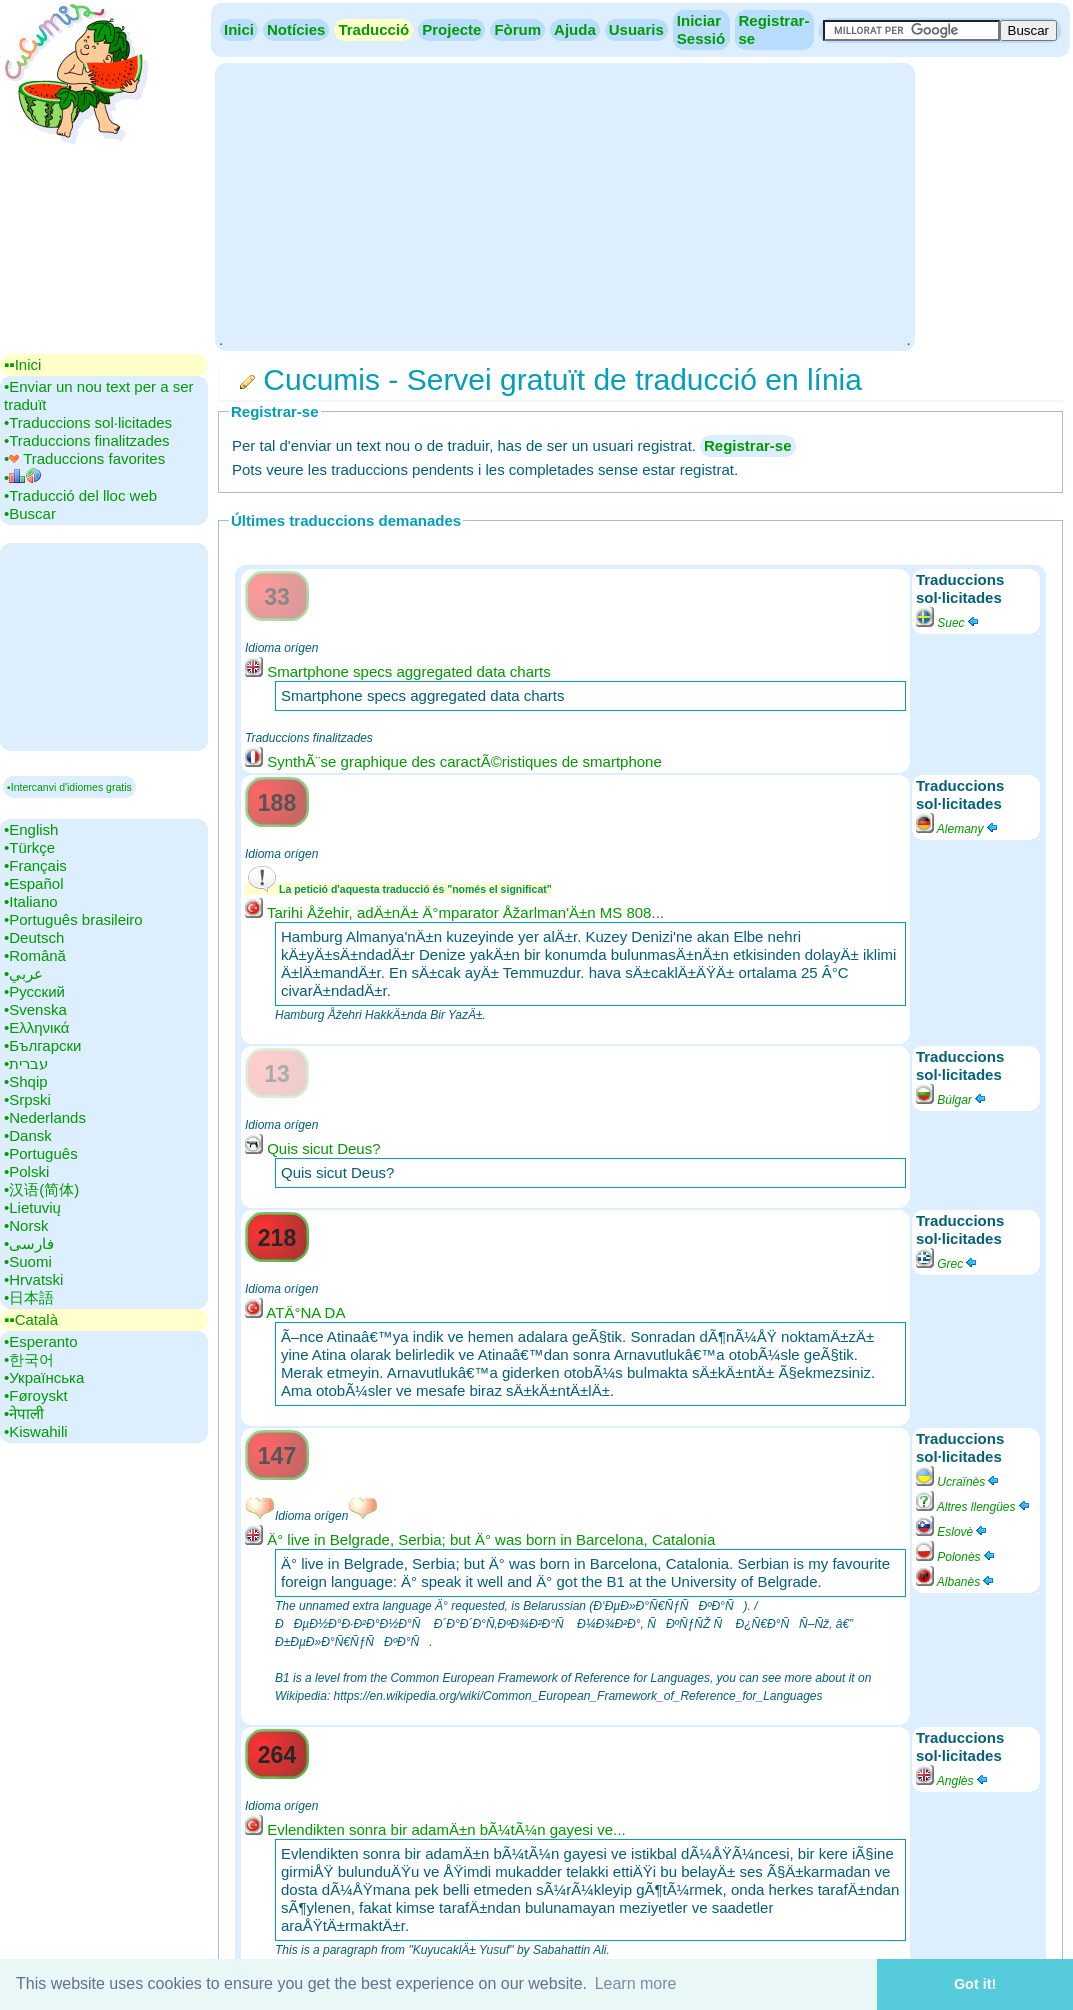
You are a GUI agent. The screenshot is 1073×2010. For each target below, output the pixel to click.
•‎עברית (26, 1063)
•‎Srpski (27, 1099)
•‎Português (41, 1153)
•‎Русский (34, 991)
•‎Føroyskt (36, 1395)
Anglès (953, 1781)
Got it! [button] (975, 1984)
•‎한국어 (29, 1359)
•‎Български (43, 1045)
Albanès (956, 1582)
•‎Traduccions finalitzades (87, 440)
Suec (948, 623)
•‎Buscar (30, 513)
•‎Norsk (26, 1225)
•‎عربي (23, 973)
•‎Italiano (31, 901)
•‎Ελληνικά (36, 1027)
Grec (947, 1264)
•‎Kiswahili (36, 1431)
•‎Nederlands (45, 1117)
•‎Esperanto (41, 1341)
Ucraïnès (958, 1482)
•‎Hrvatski (33, 1279)
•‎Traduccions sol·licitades (88, 422)
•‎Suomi (28, 1261)
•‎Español (33, 883)
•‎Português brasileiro (73, 919)
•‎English (31, 829)
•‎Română (35, 955)
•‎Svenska (35, 1009)
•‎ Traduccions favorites (84, 458)
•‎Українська (44, 1377)
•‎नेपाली (24, 1413)
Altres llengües (974, 1507)
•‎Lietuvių (32, 1207)
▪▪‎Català (31, 1319)
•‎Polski (26, 1171)
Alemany (958, 829)
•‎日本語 (29, 1297)
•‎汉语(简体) (41, 1189)
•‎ (22, 477)
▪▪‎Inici (22, 364)
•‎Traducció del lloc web (80, 495)
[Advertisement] (564, 205)
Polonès (956, 1557)
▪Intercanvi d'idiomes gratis (69, 787)
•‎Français (35, 865)
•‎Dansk (28, 1135)
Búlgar (952, 1100)
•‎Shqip (26, 1081)
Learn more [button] (636, 1983)
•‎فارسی (29, 1243)
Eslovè (952, 1532)
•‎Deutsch (34, 937)
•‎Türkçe (29, 847)
